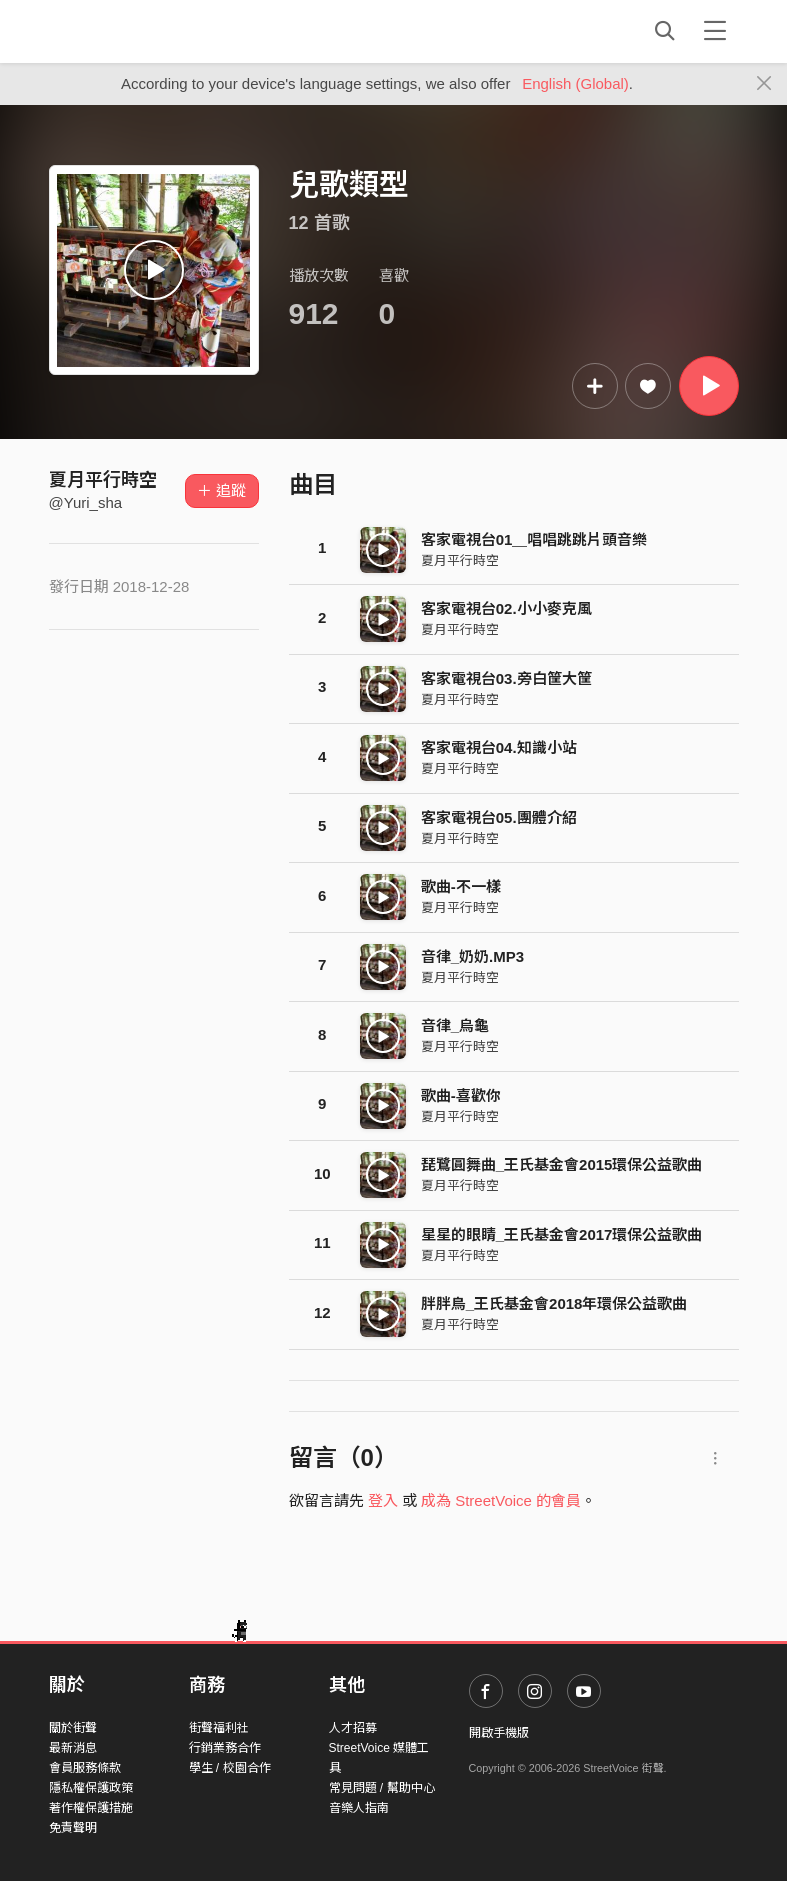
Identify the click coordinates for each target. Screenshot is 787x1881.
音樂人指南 (359, 1808)
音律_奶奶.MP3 (472, 956)
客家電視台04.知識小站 (499, 747)
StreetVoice (131, 31)
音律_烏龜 (455, 1025)
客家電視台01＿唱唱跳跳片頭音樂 (534, 539)
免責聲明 (73, 1828)
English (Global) (575, 83)
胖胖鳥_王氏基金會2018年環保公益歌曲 (554, 1303)
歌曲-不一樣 (461, 886)
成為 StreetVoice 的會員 (501, 1500)
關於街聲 (73, 1728)
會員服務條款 (85, 1768)
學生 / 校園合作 (230, 1768)
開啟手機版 (499, 1733)
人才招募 (353, 1728)
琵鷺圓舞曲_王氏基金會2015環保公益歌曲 (562, 1164)
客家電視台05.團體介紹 (499, 817)
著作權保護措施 (91, 1808)
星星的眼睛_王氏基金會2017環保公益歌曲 (562, 1234)
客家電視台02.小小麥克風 (506, 608)
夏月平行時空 (103, 480)
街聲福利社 (219, 1728)
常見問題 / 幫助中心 (382, 1788)
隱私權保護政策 (91, 1788)
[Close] (764, 84)
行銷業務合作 (225, 1748)
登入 (383, 1500)
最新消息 (73, 1748)
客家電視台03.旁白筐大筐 (506, 678)
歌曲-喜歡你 (461, 1095)
